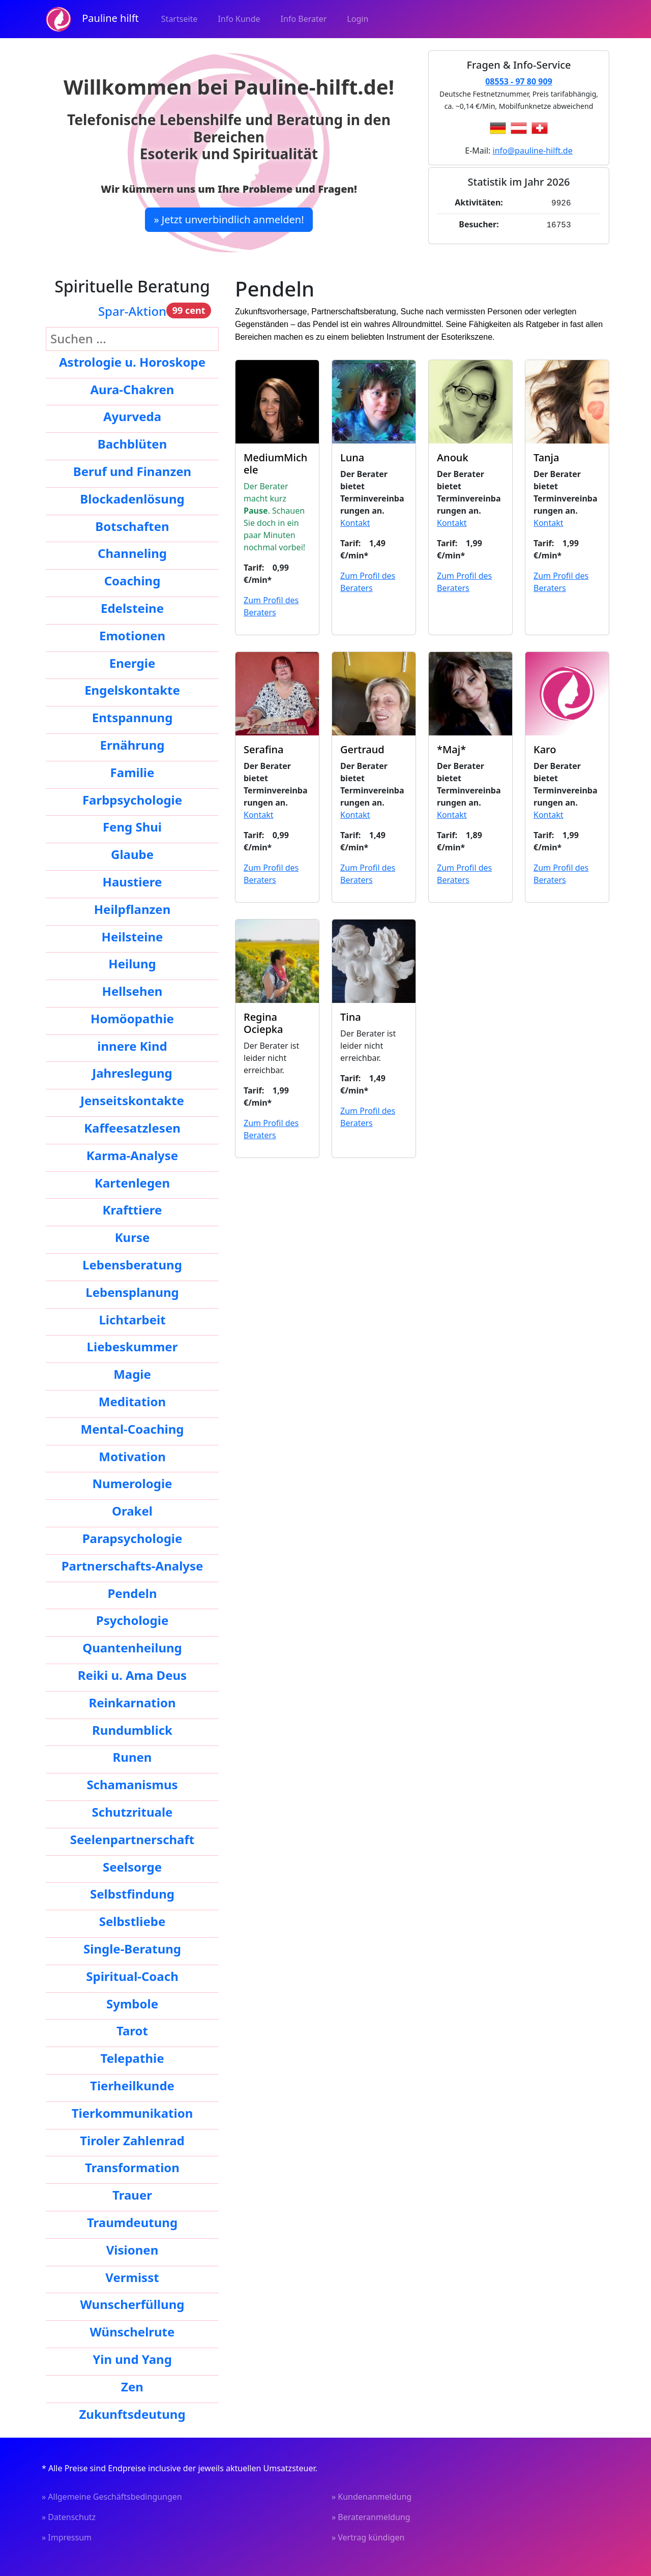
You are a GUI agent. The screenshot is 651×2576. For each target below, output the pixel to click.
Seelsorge (132, 1866)
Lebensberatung (132, 1264)
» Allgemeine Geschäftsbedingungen (112, 2496)
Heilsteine (132, 936)
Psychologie (132, 1620)
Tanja (546, 457)
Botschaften (132, 526)
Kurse (132, 1237)
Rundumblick (132, 1730)
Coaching (132, 580)
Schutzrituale (132, 1811)
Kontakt (355, 522)
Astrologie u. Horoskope (132, 361)
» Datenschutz (69, 2517)
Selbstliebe (132, 1921)
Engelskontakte (132, 690)
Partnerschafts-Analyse (132, 1565)
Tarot (132, 2030)
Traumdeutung (132, 2222)
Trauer (132, 2194)
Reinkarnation (132, 1702)
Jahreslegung (132, 1072)
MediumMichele (275, 464)
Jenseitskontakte (132, 1100)
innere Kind (132, 1046)
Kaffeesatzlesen (132, 1127)
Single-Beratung (132, 1948)
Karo (545, 749)
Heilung (132, 963)
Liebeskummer (132, 1346)
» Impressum (67, 2537)
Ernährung (132, 744)
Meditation (132, 1401)
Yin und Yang (132, 2359)
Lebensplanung (132, 1292)
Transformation (132, 2167)
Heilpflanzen (132, 909)
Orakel (132, 1510)
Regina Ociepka (263, 1023)
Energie (132, 663)
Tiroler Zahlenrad (132, 2140)
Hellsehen (132, 991)
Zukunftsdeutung (132, 2414)
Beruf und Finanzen (132, 471)
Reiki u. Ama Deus (132, 1675)
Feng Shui (132, 826)
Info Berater (304, 18)
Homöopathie (132, 1018)
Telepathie (132, 2058)
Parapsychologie (132, 1538)
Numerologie (132, 1483)
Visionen (132, 2249)
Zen (132, 2386)
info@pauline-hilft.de (533, 150)
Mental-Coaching (132, 1428)
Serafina (263, 749)
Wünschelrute (132, 2331)
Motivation (132, 1456)
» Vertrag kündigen (368, 2537)
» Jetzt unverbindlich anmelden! (229, 219)
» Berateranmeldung (371, 2517)
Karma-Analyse (132, 1155)
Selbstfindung (132, 1893)
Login (357, 18)
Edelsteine (132, 608)
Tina (350, 1017)
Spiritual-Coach (132, 1976)
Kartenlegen (132, 1182)
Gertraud (362, 749)
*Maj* (451, 749)
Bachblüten (132, 443)
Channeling (132, 553)
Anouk (452, 457)
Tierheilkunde (132, 2085)
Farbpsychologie (132, 799)
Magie (132, 1374)
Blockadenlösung (132, 498)
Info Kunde (239, 18)
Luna (352, 457)
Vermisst (132, 2277)
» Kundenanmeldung (371, 2496)
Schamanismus (131, 1784)
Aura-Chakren (132, 389)
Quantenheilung (132, 1647)
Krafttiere (132, 1209)
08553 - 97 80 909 (518, 81)
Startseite (179, 18)
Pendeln (132, 1593)
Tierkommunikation (132, 2113)
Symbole (132, 2003)
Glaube (132, 854)
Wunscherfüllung (132, 2304)
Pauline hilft (92, 19)
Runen (132, 1757)
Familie (132, 772)
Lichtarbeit (132, 1319)
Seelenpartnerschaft (132, 1839)
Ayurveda (132, 416)
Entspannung (132, 717)
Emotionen (132, 635)
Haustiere (132, 881)
